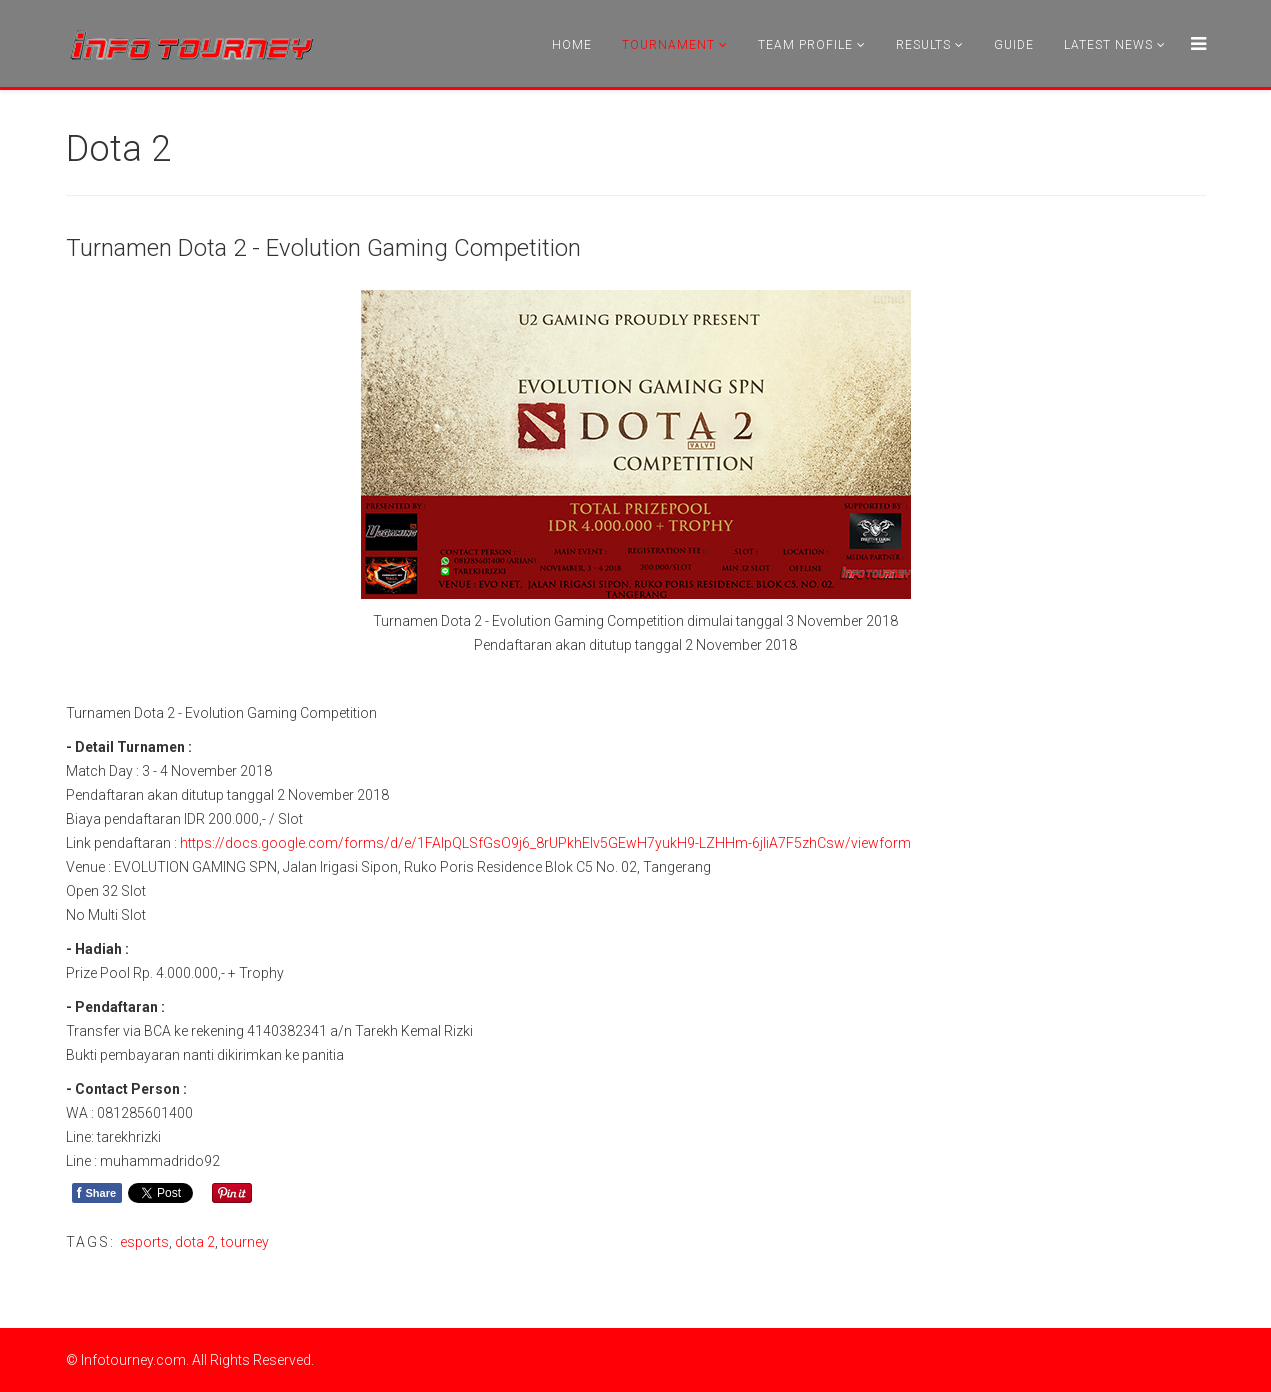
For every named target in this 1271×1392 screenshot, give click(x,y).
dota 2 (195, 1242)
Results (923, 45)
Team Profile (805, 45)
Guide (1014, 45)
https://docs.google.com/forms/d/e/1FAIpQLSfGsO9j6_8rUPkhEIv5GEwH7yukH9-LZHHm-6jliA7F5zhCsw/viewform (545, 843)
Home (572, 45)
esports (144, 1242)
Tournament (668, 45)
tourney (245, 1242)
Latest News (1108, 45)
